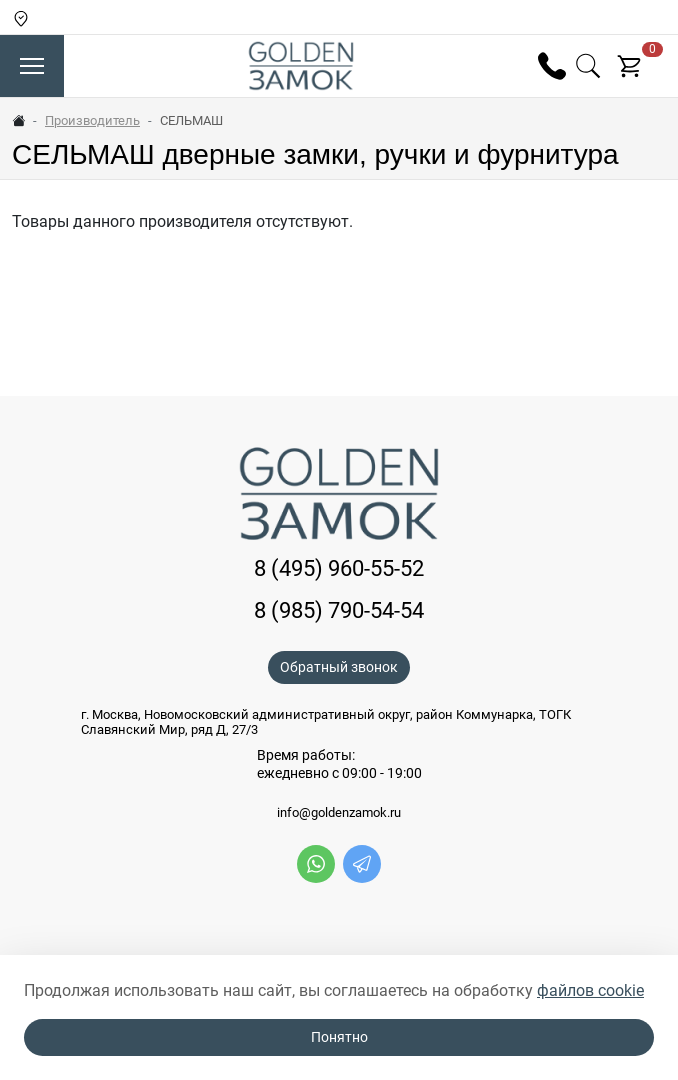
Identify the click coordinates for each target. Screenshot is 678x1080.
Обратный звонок (339, 667)
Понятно (339, 1037)
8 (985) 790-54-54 (339, 610)
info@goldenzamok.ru (339, 813)
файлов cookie (590, 990)
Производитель (92, 120)
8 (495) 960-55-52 (339, 568)
